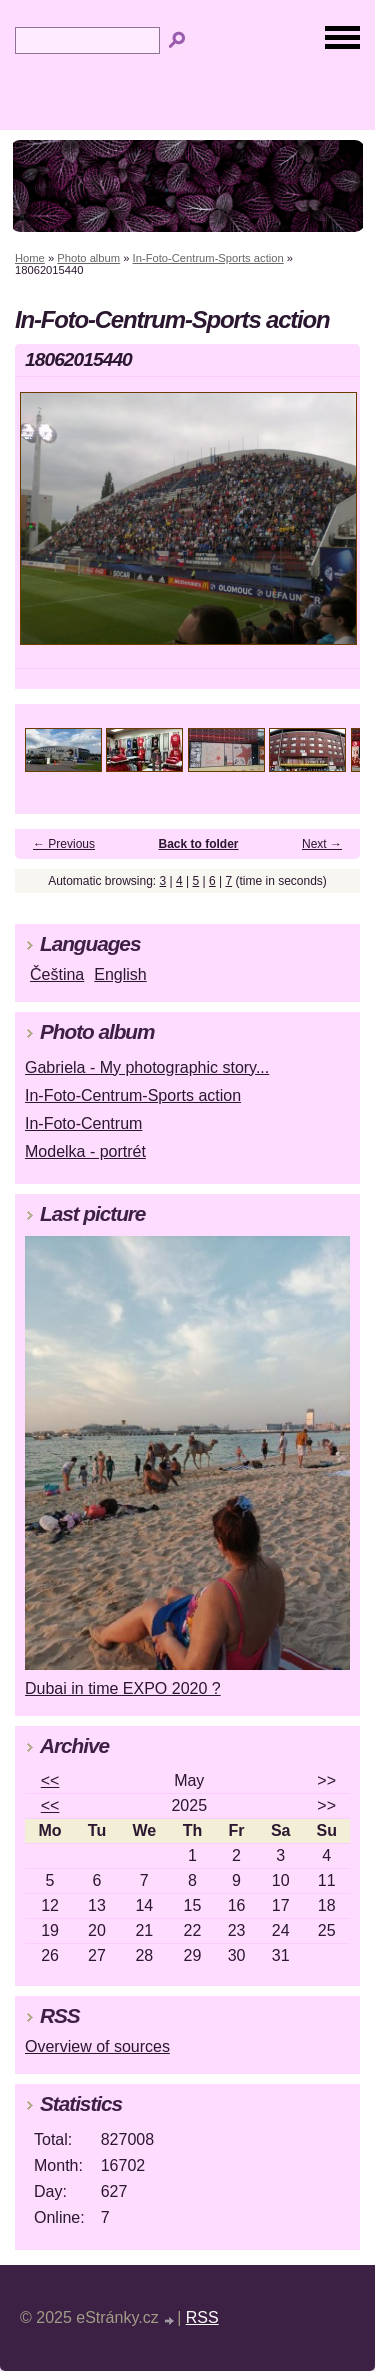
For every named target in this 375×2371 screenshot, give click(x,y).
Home (30, 258)
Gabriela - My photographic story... (147, 1067)
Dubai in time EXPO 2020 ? (123, 1688)
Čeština (57, 974)
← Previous (64, 844)
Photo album (88, 258)
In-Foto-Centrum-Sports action (208, 258)
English (120, 974)
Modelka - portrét (85, 1151)
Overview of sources (97, 2046)
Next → (322, 844)
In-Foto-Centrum (83, 1123)
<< (50, 1780)
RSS (202, 2317)
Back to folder (199, 844)
